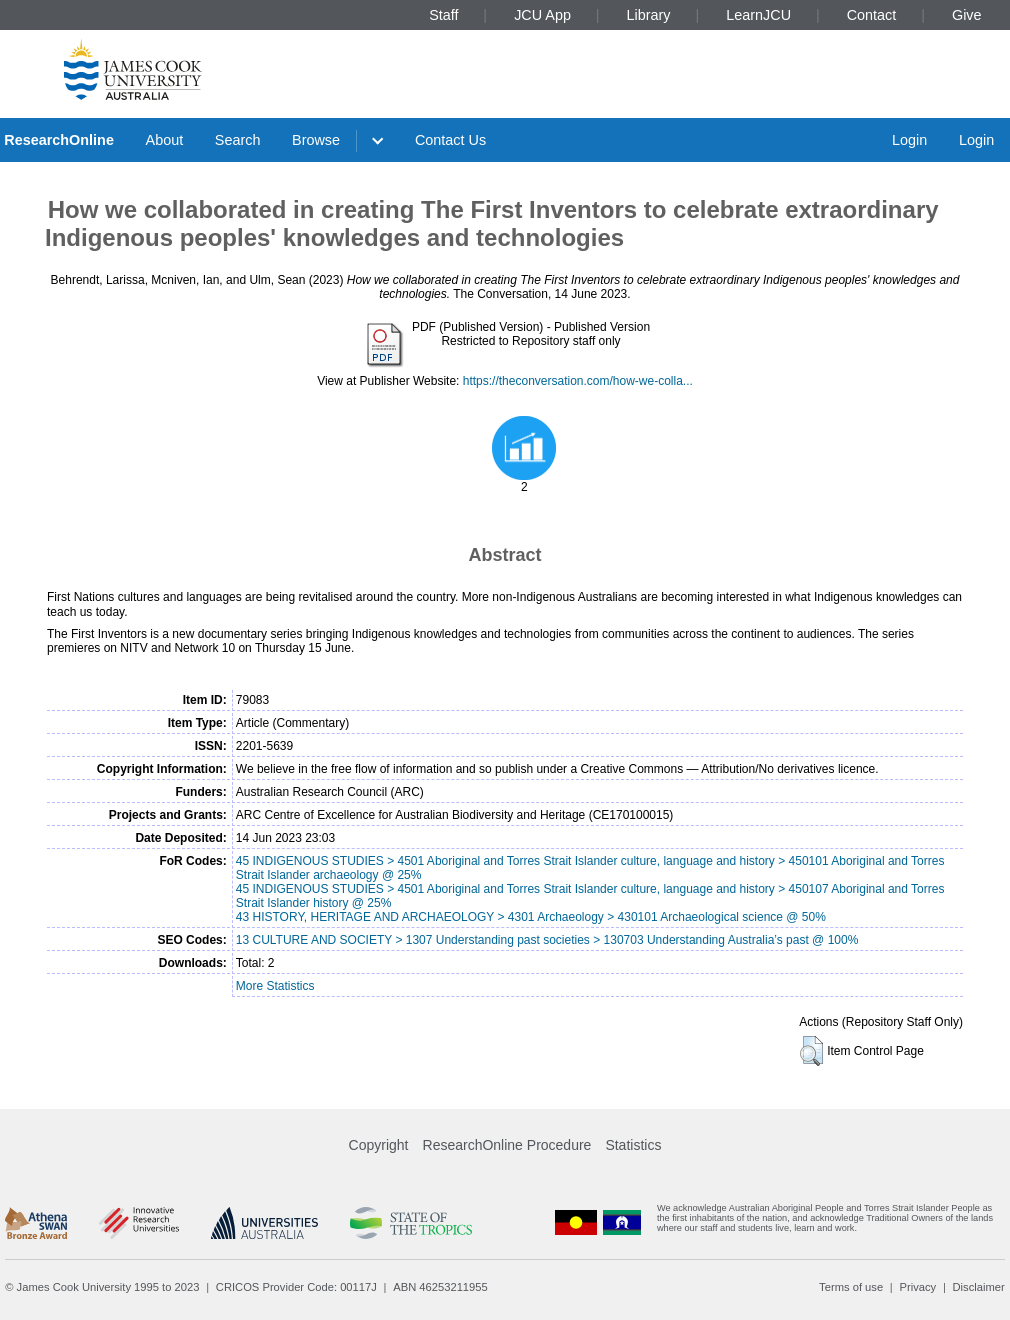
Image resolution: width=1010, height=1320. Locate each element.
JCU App (542, 15)
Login (909, 140)
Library (649, 15)
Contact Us (450, 140)
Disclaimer (979, 1287)
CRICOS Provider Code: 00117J (296, 1287)
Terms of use (851, 1287)
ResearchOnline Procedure (507, 1145)
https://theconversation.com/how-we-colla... (578, 381)
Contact (872, 15)
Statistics (633, 1145)
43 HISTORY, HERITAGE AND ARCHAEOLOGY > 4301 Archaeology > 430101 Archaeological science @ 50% (531, 917)
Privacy (917, 1287)
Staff (443, 15)
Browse (316, 140)
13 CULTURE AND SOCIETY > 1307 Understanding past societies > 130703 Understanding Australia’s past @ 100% (547, 940)
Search (238, 140)
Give (967, 15)
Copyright (379, 1145)
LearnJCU (758, 15)
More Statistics (275, 986)
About (165, 140)
